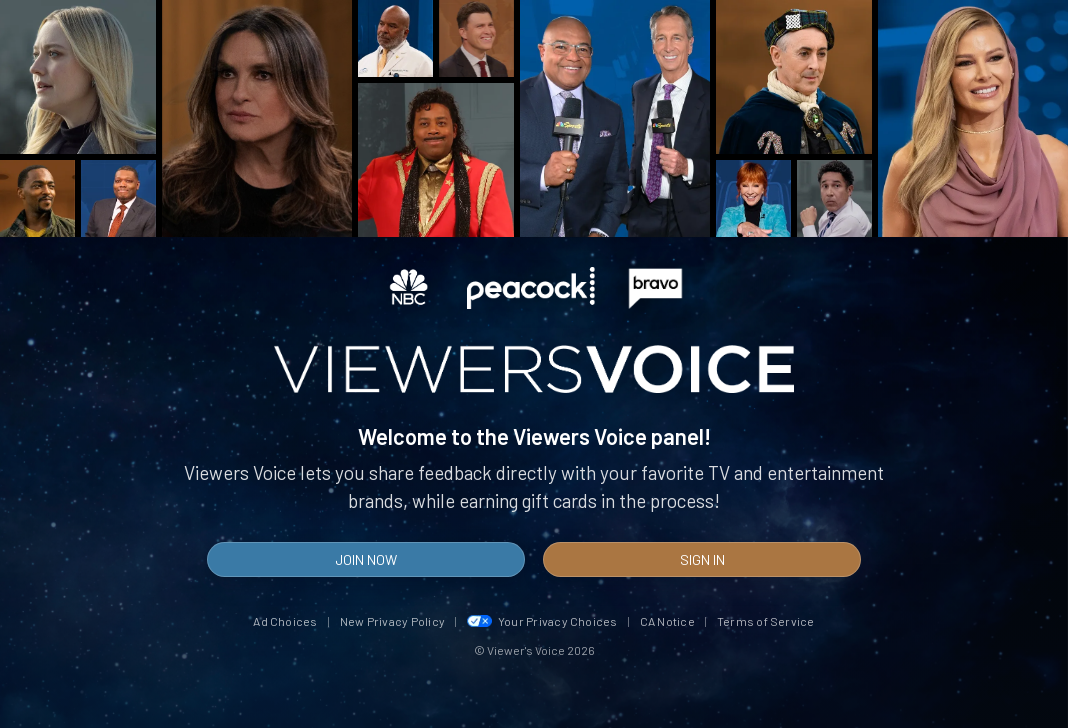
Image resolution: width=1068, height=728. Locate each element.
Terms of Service (766, 621)
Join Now (366, 559)
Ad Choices (285, 621)
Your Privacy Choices (542, 621)
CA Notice (667, 621)
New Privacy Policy (392, 621)
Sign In (702, 559)
